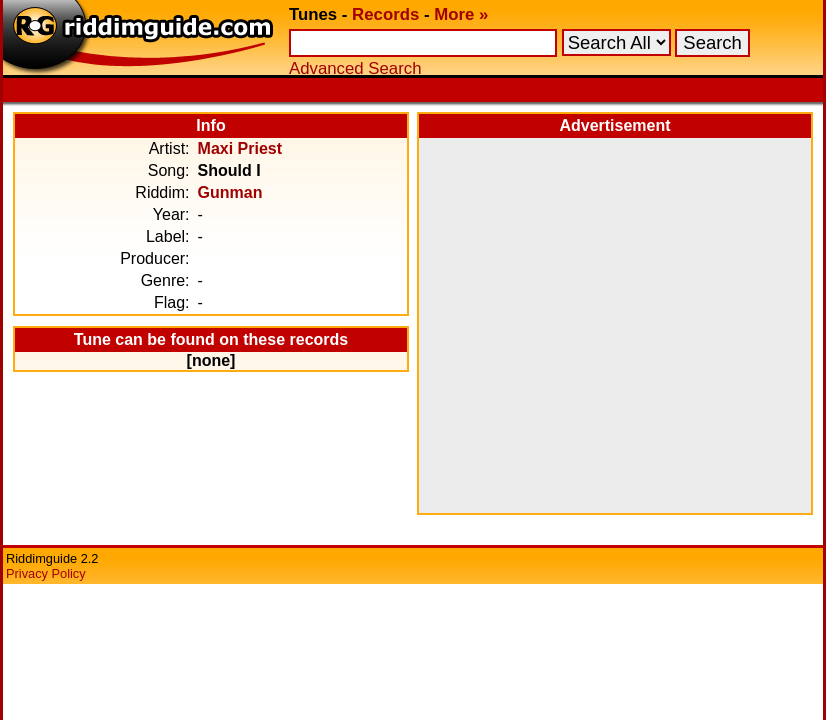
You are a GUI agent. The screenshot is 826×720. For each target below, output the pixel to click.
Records (385, 14)
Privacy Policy (46, 573)
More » (461, 14)
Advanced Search (355, 68)
